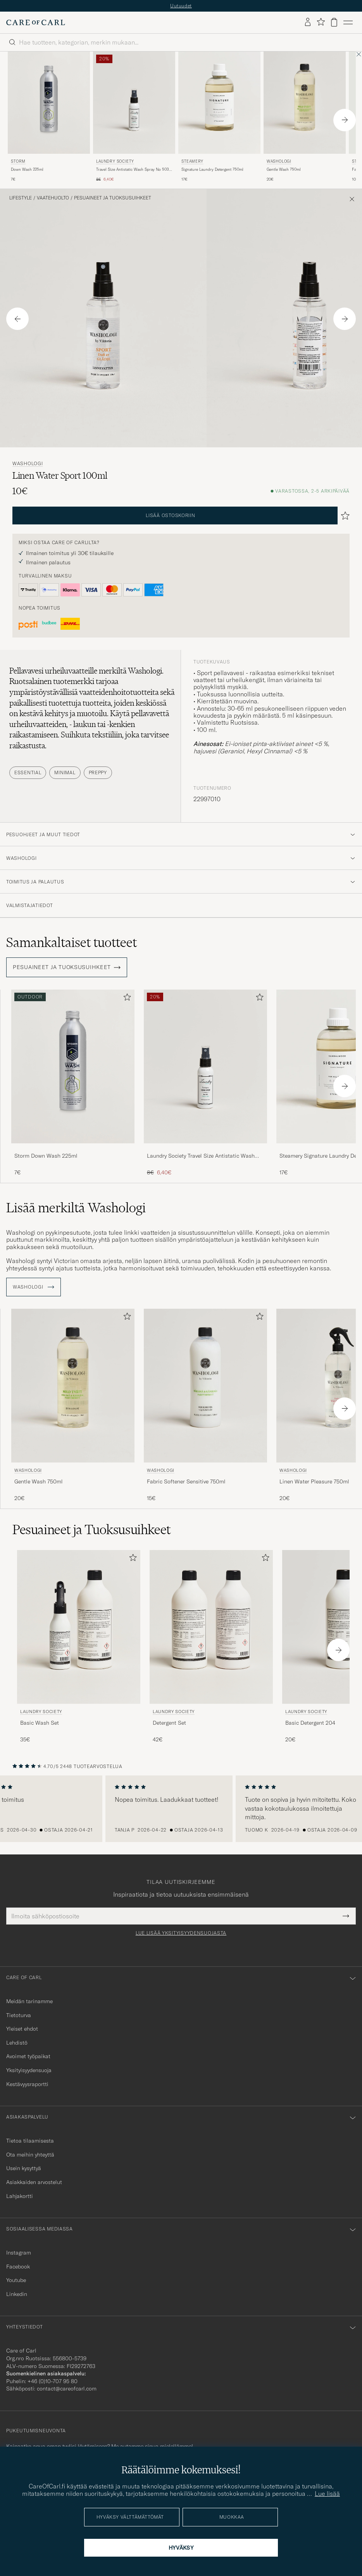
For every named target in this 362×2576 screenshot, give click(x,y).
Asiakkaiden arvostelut (34, 2182)
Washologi (279, 161)
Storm (18, 161)
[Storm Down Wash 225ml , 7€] (48, 117)
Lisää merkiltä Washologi (76, 1207)
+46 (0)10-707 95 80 (53, 2381)
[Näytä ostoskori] (334, 22)
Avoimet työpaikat (28, 2056)
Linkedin (16, 2294)
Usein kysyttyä (23, 2168)
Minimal (64, 772)
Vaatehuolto (53, 198)
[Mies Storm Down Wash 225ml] (49, 103)
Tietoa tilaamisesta (30, 2140)
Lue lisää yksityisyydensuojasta (181, 1933)
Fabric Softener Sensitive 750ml (186, 1481)
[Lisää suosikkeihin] (125, 999)
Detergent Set (169, 1722)
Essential (27, 772)
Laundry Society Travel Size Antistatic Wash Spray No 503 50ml (201, 1156)
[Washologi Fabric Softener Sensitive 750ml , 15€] (205, 1405)
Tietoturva (18, 2015)
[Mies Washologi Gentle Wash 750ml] (305, 103)
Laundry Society (115, 161)
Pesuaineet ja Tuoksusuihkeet (112, 198)
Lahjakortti (19, 2196)
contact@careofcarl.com (67, 2388)
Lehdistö (17, 2042)
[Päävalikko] (348, 22)
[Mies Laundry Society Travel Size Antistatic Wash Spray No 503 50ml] (134, 103)
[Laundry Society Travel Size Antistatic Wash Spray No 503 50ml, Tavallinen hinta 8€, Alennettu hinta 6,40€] (134, 117)
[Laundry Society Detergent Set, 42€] (211, 1647)
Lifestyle (20, 198)
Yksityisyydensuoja (29, 2070)
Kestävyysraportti (27, 2084)
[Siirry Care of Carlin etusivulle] (35, 22)
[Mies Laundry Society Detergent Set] (211, 1627)
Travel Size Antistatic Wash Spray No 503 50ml (132, 169)
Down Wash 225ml (27, 169)
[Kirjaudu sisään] (307, 22)
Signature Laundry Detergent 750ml (212, 169)
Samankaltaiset (71, 942)
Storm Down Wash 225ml (46, 1155)
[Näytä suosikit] (321, 22)
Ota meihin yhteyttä (30, 2154)
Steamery (192, 161)
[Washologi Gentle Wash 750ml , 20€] (304, 117)
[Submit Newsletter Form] (345, 1916)
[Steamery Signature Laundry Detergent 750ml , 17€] (219, 117)
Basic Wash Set (39, 1722)
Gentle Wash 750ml (284, 169)
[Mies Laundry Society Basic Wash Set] (78, 1627)
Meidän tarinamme (29, 2001)
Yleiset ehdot (22, 2028)
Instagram (18, 2252)
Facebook (18, 2266)
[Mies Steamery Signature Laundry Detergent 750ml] (219, 103)
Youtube (16, 2280)
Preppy (98, 772)
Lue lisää (327, 2493)
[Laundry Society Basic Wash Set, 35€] (78, 1647)
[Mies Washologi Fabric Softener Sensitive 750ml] (205, 1385)
